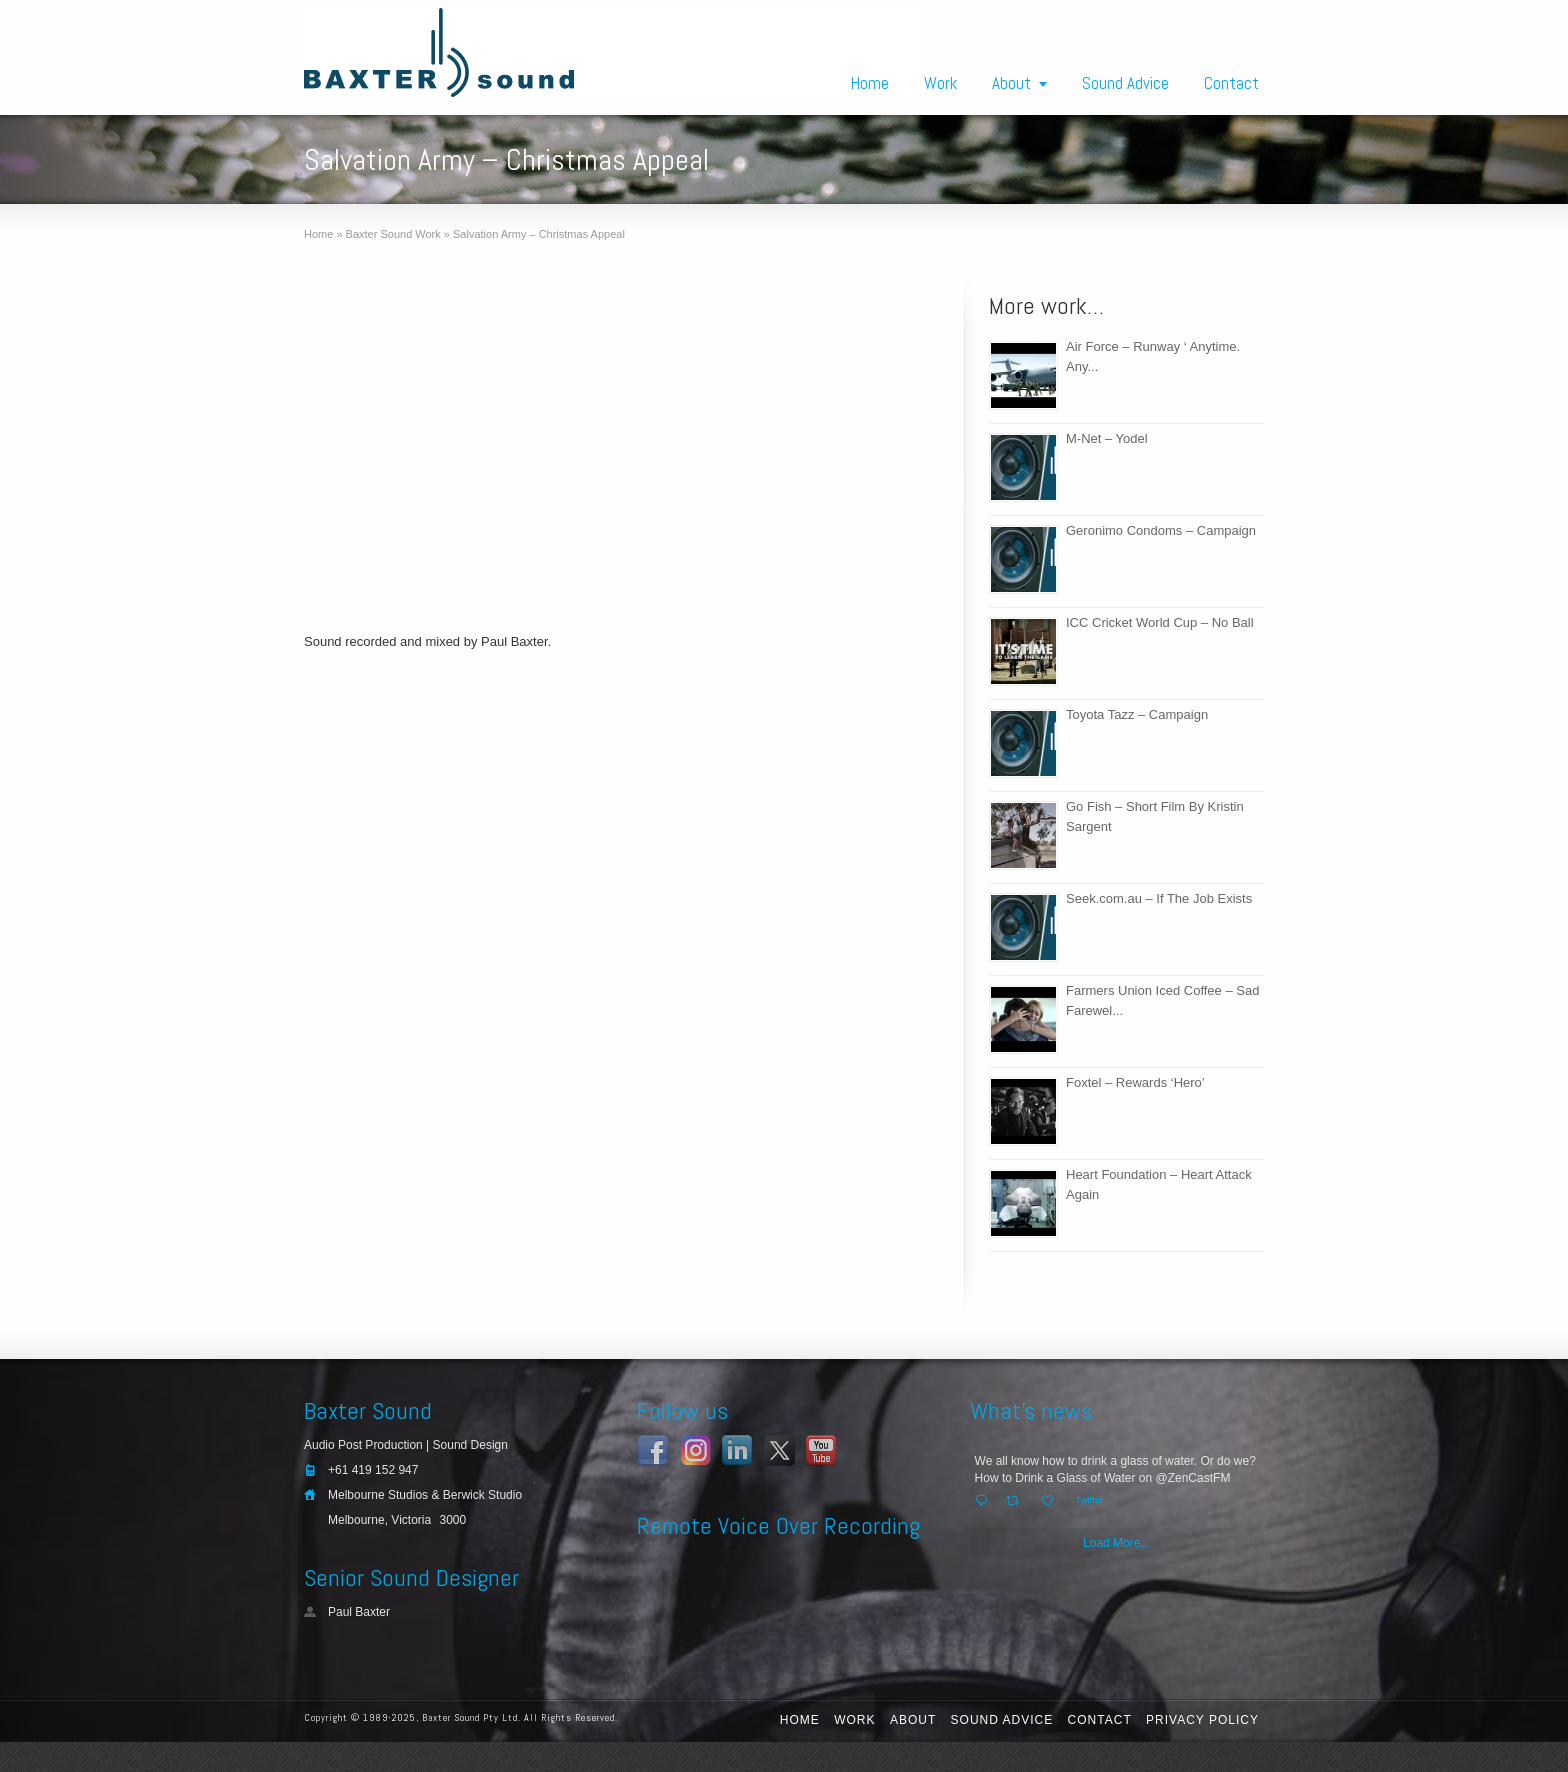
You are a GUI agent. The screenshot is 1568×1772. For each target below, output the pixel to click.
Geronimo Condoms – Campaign (1161, 530)
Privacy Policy (1202, 1720)
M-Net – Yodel (1107, 438)
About (1011, 83)
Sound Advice (1125, 83)
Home (870, 83)
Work (940, 83)
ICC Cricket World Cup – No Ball (1160, 622)
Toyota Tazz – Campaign (1137, 714)
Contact (1231, 83)
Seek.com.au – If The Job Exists (1159, 898)
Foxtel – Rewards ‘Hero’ (1135, 1082)
